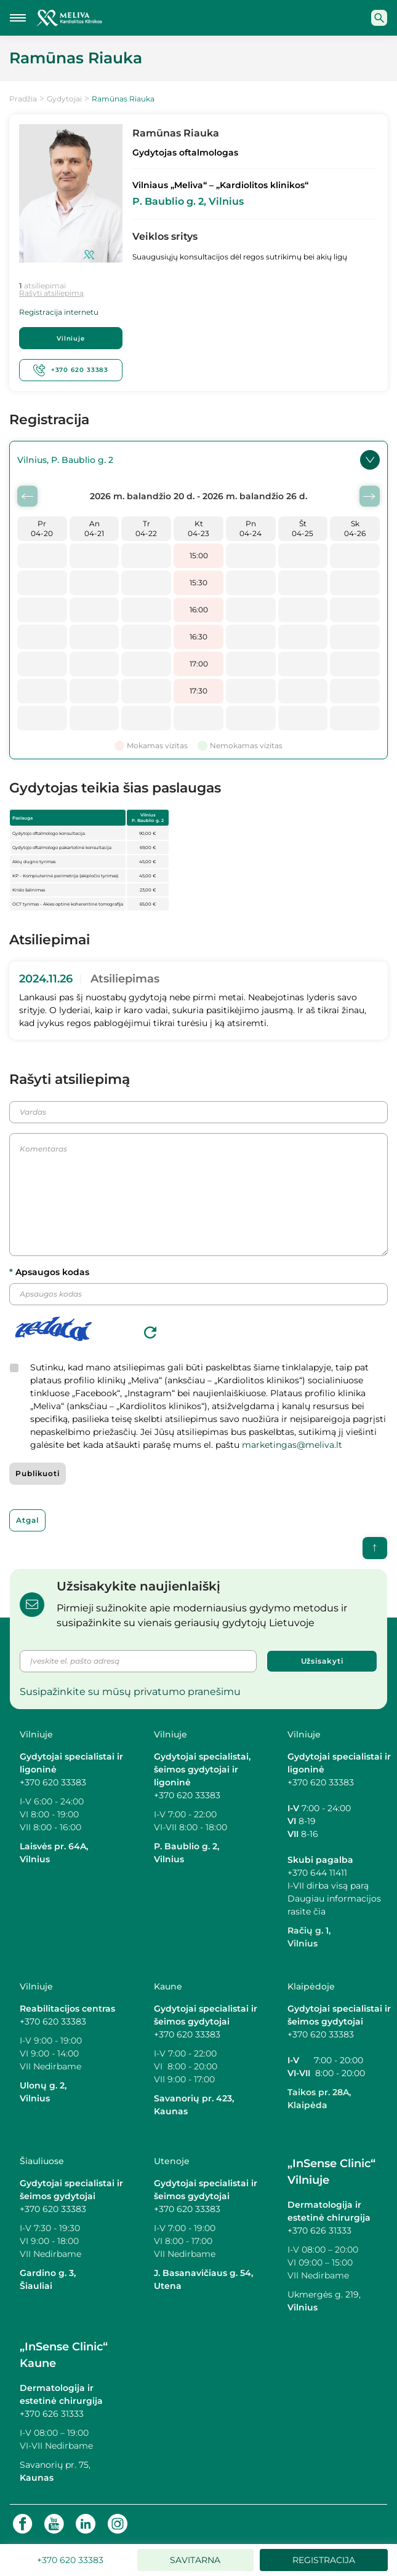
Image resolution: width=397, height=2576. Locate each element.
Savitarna (195, 2560)
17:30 (198, 691)
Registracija (323, 2560)
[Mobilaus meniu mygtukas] (17, 17)
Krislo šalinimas (28, 891)
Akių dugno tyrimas (33, 863)
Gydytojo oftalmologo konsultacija (48, 834)
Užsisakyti (322, 1662)
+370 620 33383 (71, 371)
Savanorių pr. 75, (56, 2465)
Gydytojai (64, 98)
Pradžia (23, 98)
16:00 (199, 610)
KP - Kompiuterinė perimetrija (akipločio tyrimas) (65, 877)
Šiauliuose (42, 2161)
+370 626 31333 (319, 2231)
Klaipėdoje (311, 1987)
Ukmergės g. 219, (324, 2295)
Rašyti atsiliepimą (51, 293)
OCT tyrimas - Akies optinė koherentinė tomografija (67, 905)
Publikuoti (37, 1474)
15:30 (198, 583)
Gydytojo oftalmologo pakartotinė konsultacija (61, 848)
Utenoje (172, 2161)
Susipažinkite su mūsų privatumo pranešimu (130, 1693)
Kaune (168, 1987)
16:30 (198, 637)
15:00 (199, 556)
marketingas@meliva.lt (292, 1446)
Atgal (27, 1521)
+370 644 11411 (317, 1873)
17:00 (199, 664)
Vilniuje (71, 339)
